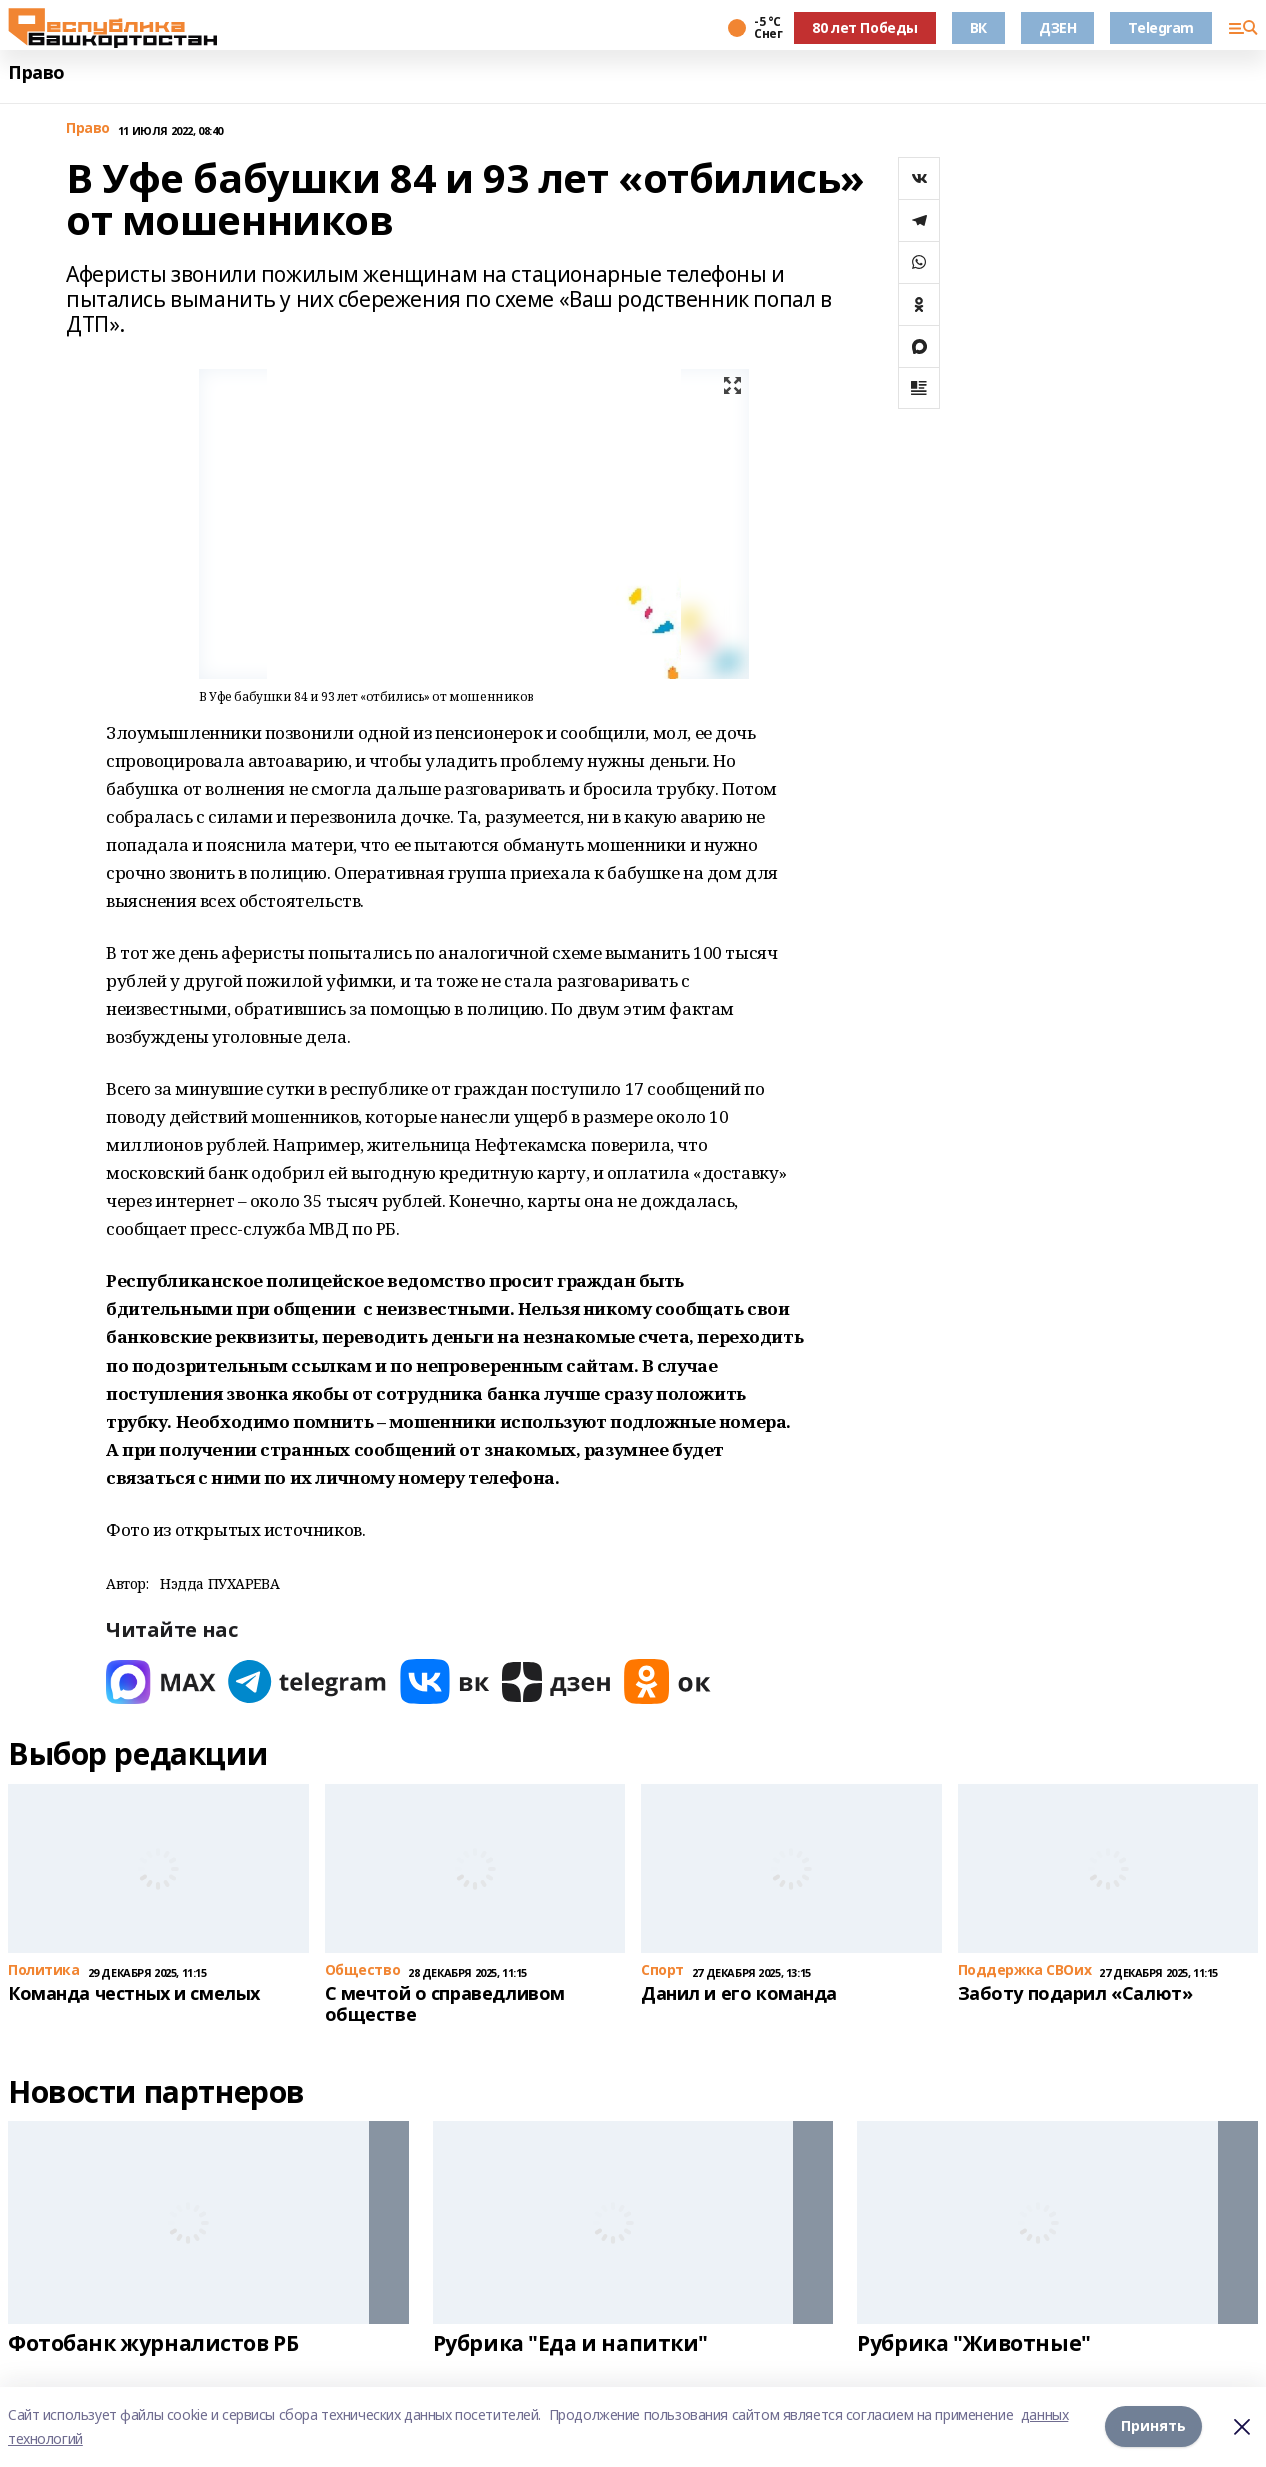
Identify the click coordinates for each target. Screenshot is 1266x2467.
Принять (1153, 2426)
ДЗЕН (1057, 27)
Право (36, 72)
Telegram (1161, 27)
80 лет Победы (865, 27)
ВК (978, 27)
